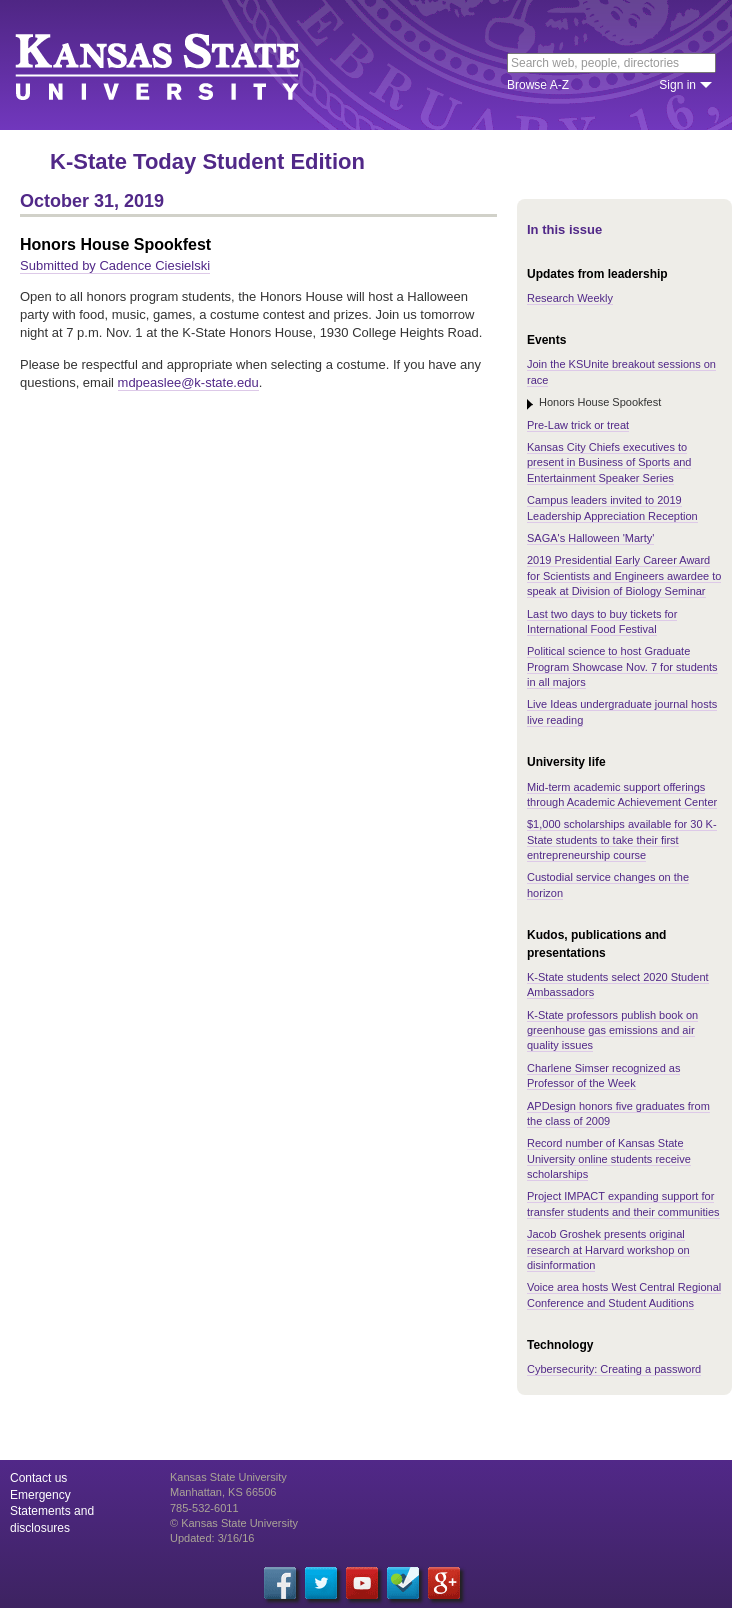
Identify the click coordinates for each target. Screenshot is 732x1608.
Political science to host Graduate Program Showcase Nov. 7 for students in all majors (622, 666)
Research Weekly (570, 298)
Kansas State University (182, 65)
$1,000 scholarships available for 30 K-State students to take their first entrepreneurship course (622, 839)
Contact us (38, 1478)
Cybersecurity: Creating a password (614, 1369)
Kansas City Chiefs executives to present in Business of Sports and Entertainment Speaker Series (609, 462)
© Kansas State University (234, 1523)
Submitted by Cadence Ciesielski (115, 265)
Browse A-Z (538, 85)
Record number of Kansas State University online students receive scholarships (609, 1158)
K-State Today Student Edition (207, 161)
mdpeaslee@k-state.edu (188, 382)
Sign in (677, 85)
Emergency (40, 1495)
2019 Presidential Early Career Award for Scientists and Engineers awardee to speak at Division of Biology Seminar (624, 575)
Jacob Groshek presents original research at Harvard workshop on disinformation (608, 1249)
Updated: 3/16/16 (212, 1538)
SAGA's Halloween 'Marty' (590, 538)
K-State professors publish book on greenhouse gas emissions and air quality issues (612, 1030)
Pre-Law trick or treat (578, 425)
